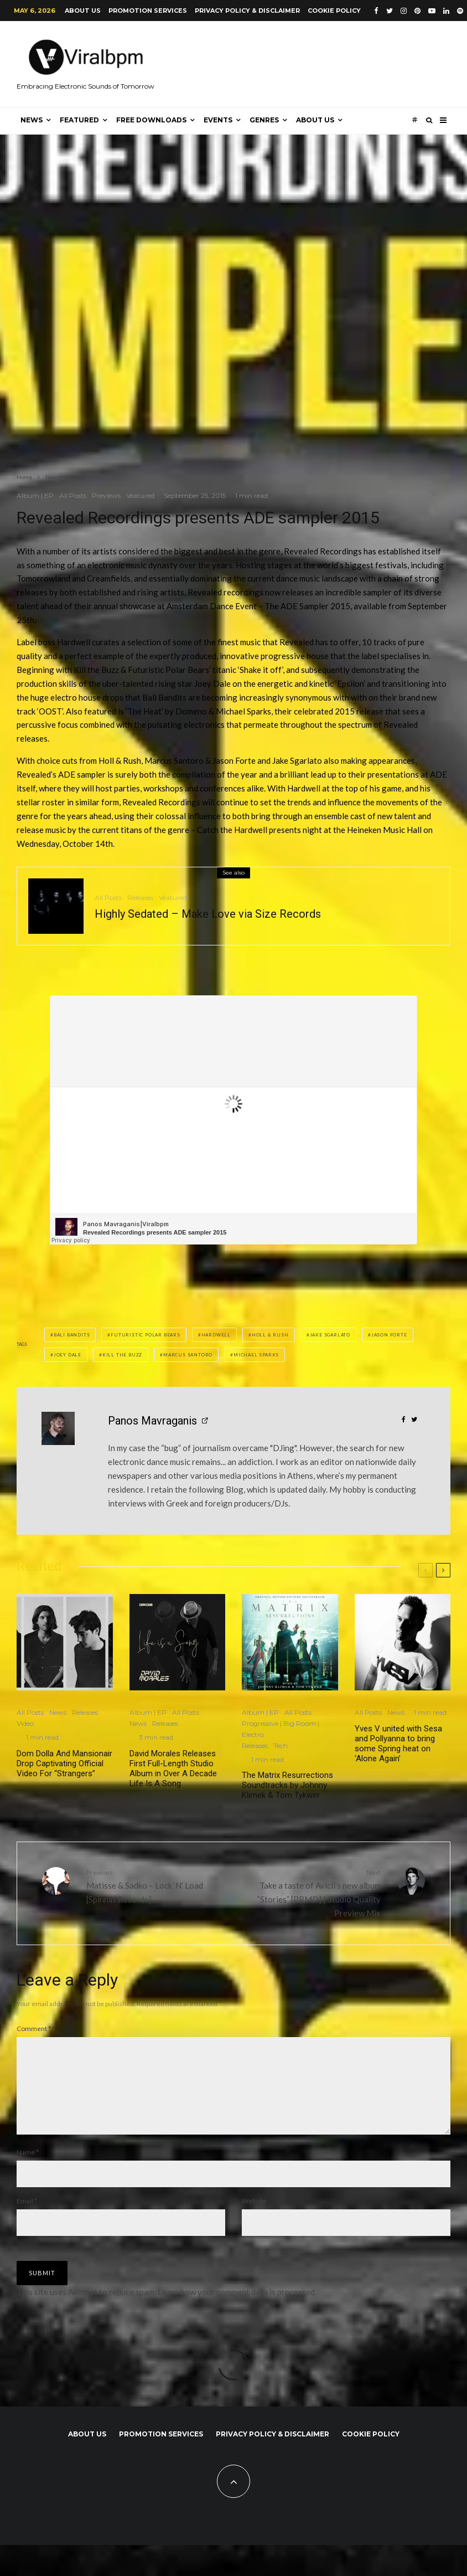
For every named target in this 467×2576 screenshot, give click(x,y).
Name (28, 2170)
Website (254, 2218)
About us (83, 10)
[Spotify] (460, 11)
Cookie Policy (334, 10)
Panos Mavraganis (152, 1420)
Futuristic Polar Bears (145, 1335)
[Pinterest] (417, 11)
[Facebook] (376, 11)
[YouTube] (431, 11)
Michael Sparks (256, 1355)
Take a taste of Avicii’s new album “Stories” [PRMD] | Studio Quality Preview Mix (311, 1892)
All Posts (72, 495)
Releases (140, 897)
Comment (34, 2028)
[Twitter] (389, 11)
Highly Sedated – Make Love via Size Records (208, 914)
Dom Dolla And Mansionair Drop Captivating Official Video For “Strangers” (64, 1763)
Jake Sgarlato (330, 1335)
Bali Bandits (72, 1335)
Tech (280, 1745)
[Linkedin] (446, 11)
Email (27, 2218)
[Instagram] (404, 11)
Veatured (140, 495)
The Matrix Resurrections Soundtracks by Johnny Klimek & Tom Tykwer (287, 1785)
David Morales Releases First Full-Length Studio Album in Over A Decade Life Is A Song (173, 1768)
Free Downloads (151, 120)
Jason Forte (389, 1335)
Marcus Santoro (187, 1355)
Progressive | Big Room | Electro (280, 1729)
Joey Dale (67, 1355)
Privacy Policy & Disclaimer (247, 10)
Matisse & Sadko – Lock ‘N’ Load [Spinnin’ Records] (155, 1885)
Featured (79, 120)
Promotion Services (147, 10)
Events (218, 120)
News (31, 120)
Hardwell (216, 1335)
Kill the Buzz (122, 1355)
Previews (106, 495)
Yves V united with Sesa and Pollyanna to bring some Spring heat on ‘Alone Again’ (398, 1743)
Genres (264, 120)
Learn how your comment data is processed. (237, 2310)
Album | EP (35, 495)
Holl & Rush (270, 1335)
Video (25, 1723)
